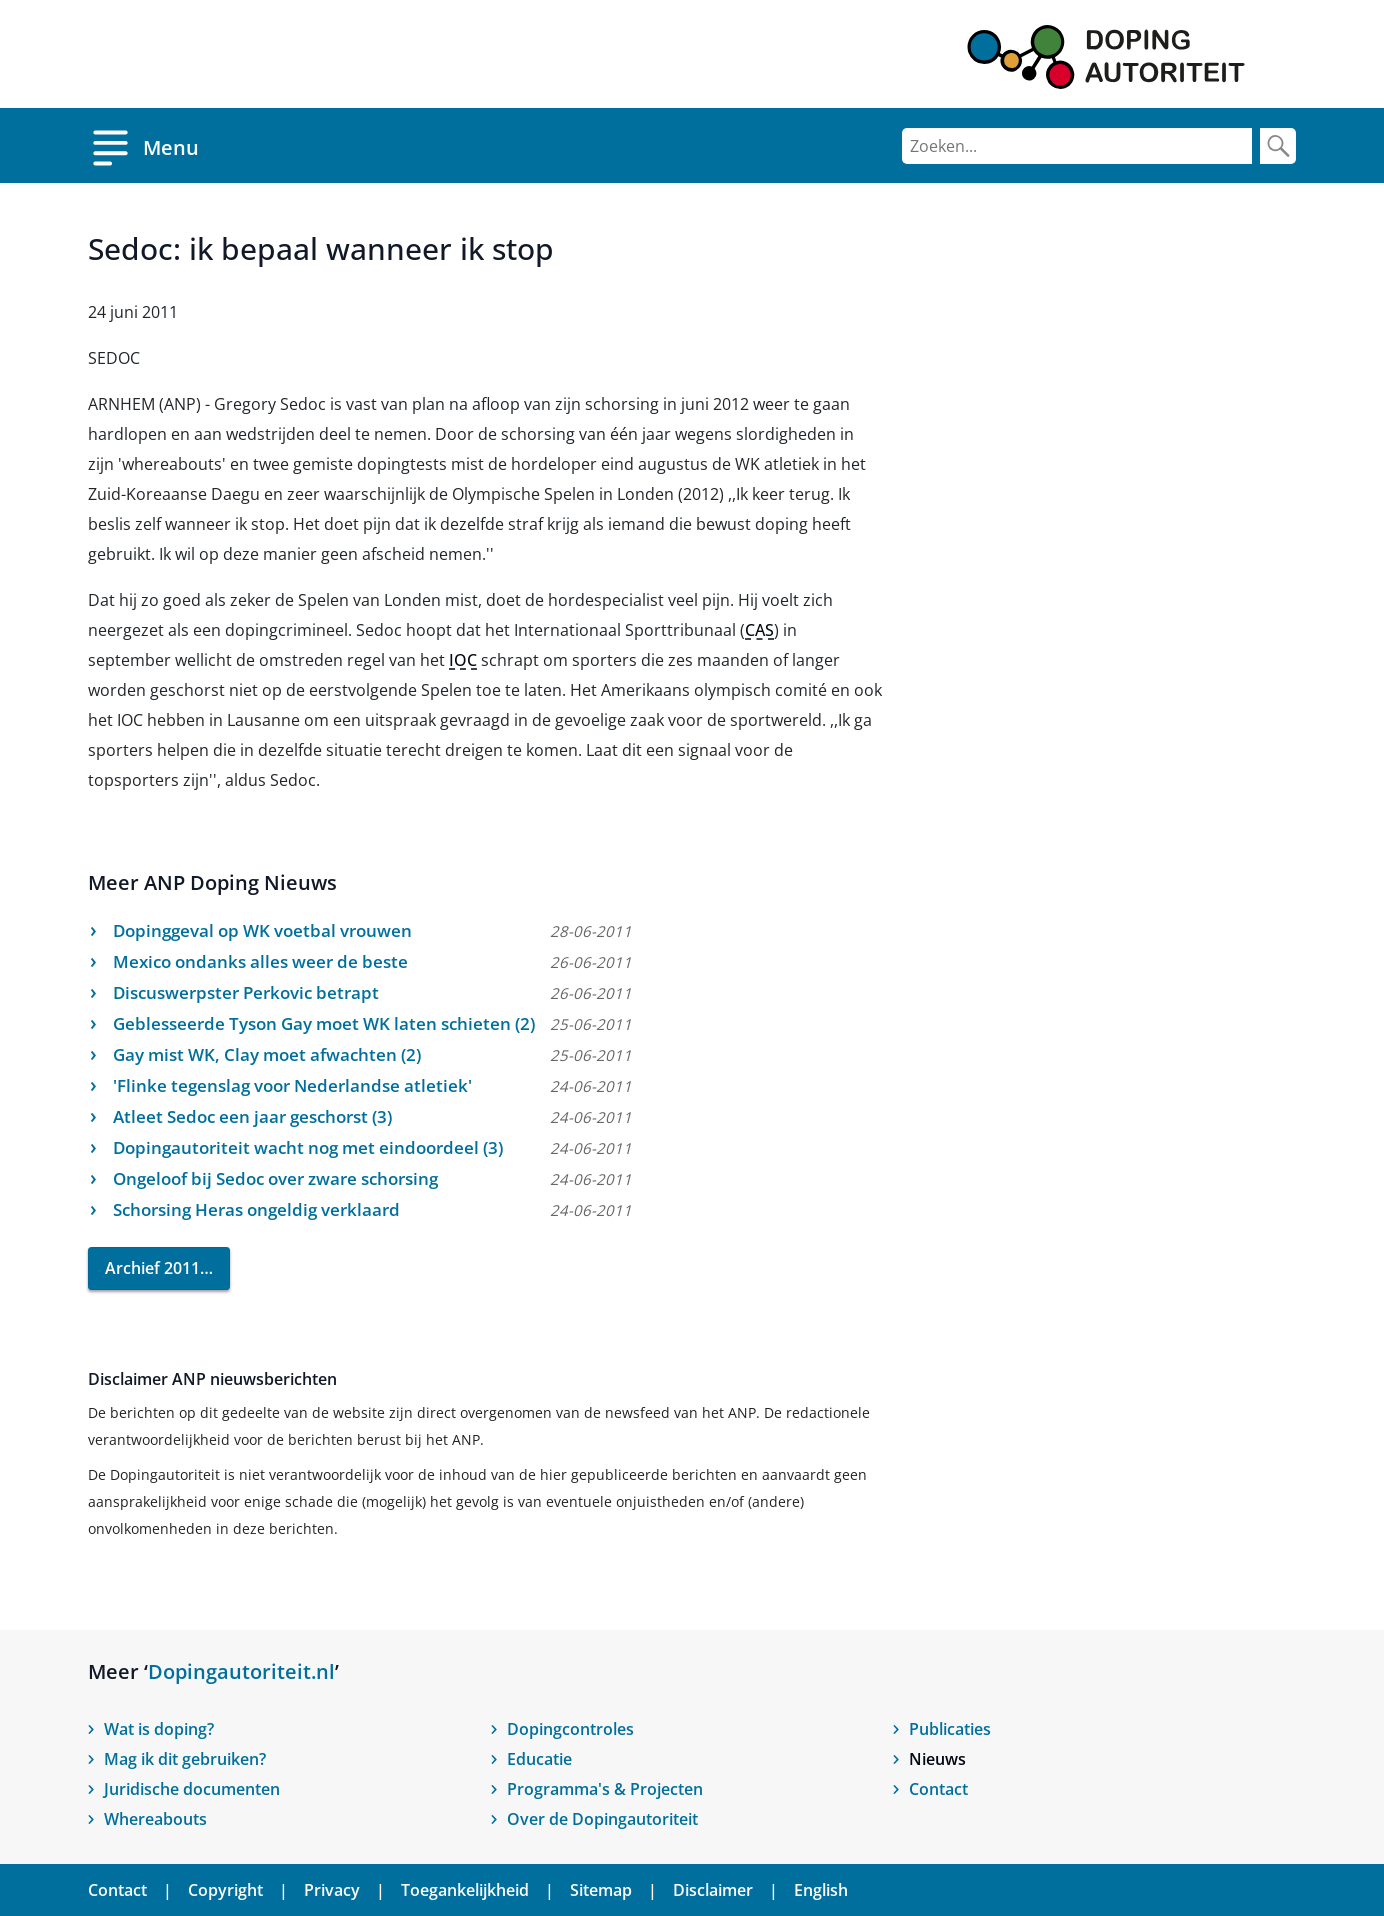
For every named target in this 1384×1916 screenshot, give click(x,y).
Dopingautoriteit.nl (241, 1671)
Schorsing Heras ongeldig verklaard (256, 1209)
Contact (938, 1789)
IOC (463, 660)
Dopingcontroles (570, 1729)
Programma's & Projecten (605, 1789)
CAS (759, 630)
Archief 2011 (152, 1268)
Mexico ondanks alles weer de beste (260, 961)
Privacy (332, 1890)
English (821, 1890)
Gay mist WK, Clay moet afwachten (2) (267, 1054)
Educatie (539, 1759)
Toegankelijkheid (465, 1890)
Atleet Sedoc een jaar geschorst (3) (252, 1116)
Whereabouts (155, 1819)
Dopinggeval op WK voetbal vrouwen (262, 930)
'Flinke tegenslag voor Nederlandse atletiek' (292, 1085)
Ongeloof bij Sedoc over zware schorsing (275, 1178)
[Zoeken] (1077, 146)
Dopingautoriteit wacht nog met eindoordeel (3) (308, 1147)
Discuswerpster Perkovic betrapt (246, 992)
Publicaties (950, 1729)
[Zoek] (1278, 146)
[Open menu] (143, 145)
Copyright (225, 1890)
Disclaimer (713, 1890)
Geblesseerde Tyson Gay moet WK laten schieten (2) (324, 1023)
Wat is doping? (159, 1729)
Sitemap (601, 1890)
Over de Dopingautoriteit (602, 1819)
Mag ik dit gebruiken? (185, 1759)
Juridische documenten (192, 1789)
